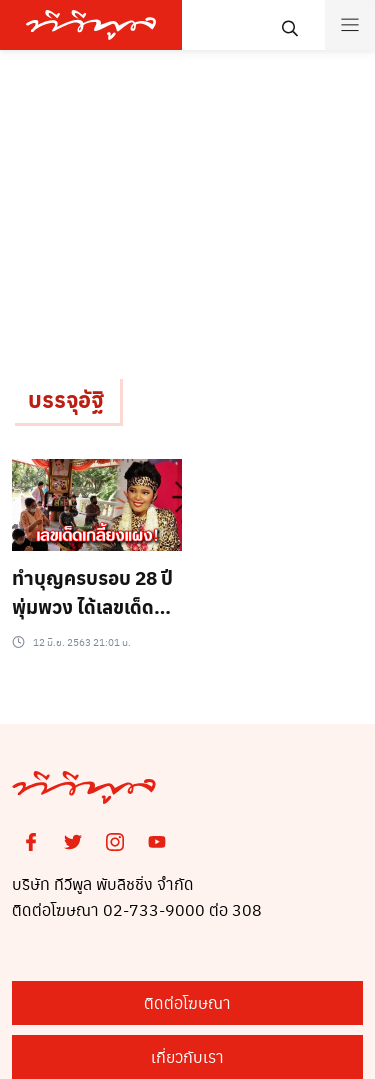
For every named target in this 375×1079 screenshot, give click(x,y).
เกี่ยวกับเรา (187, 1056)
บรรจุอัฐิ (66, 399)
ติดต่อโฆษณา (187, 1002)
